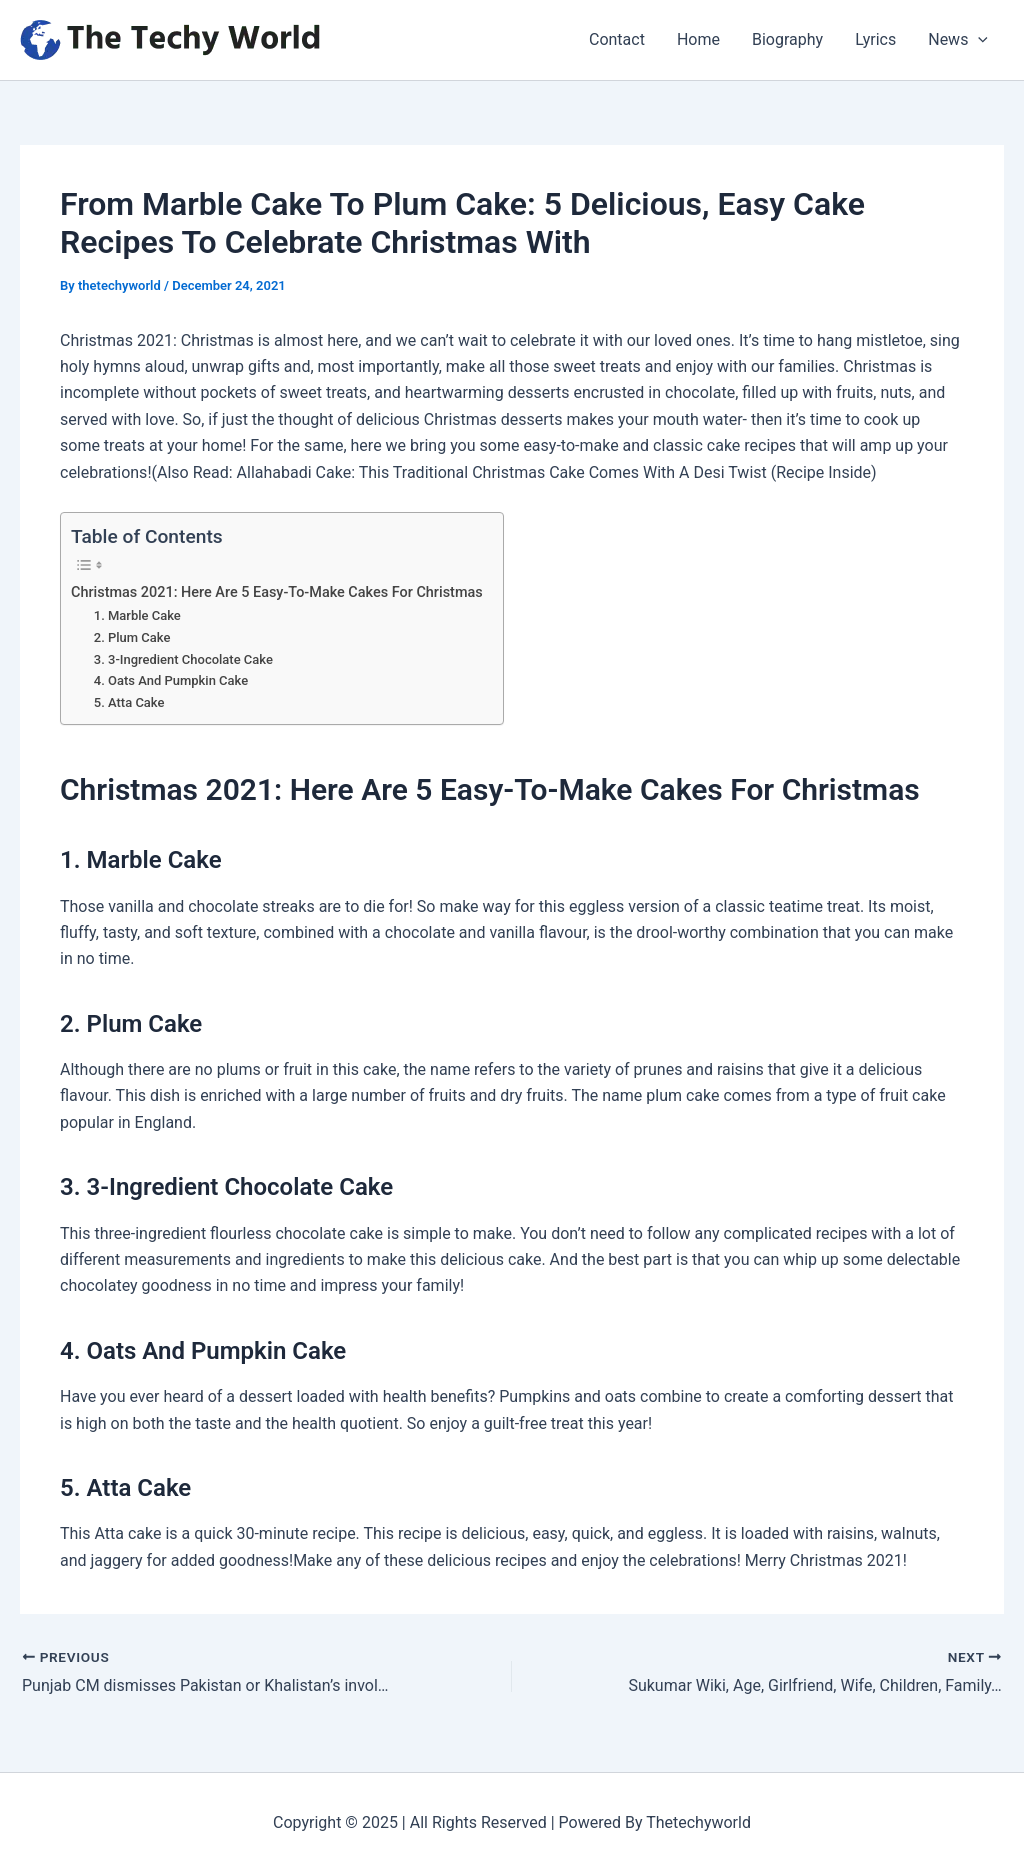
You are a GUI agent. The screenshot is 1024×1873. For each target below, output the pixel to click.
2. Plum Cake (132, 637)
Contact (617, 39)
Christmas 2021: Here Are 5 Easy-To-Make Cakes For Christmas (277, 592)
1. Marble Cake (137, 615)
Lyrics (875, 39)
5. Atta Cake (129, 702)
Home (698, 39)
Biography (787, 39)
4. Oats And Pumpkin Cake (171, 680)
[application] (978, 40)
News (958, 40)
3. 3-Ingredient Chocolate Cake (183, 659)
